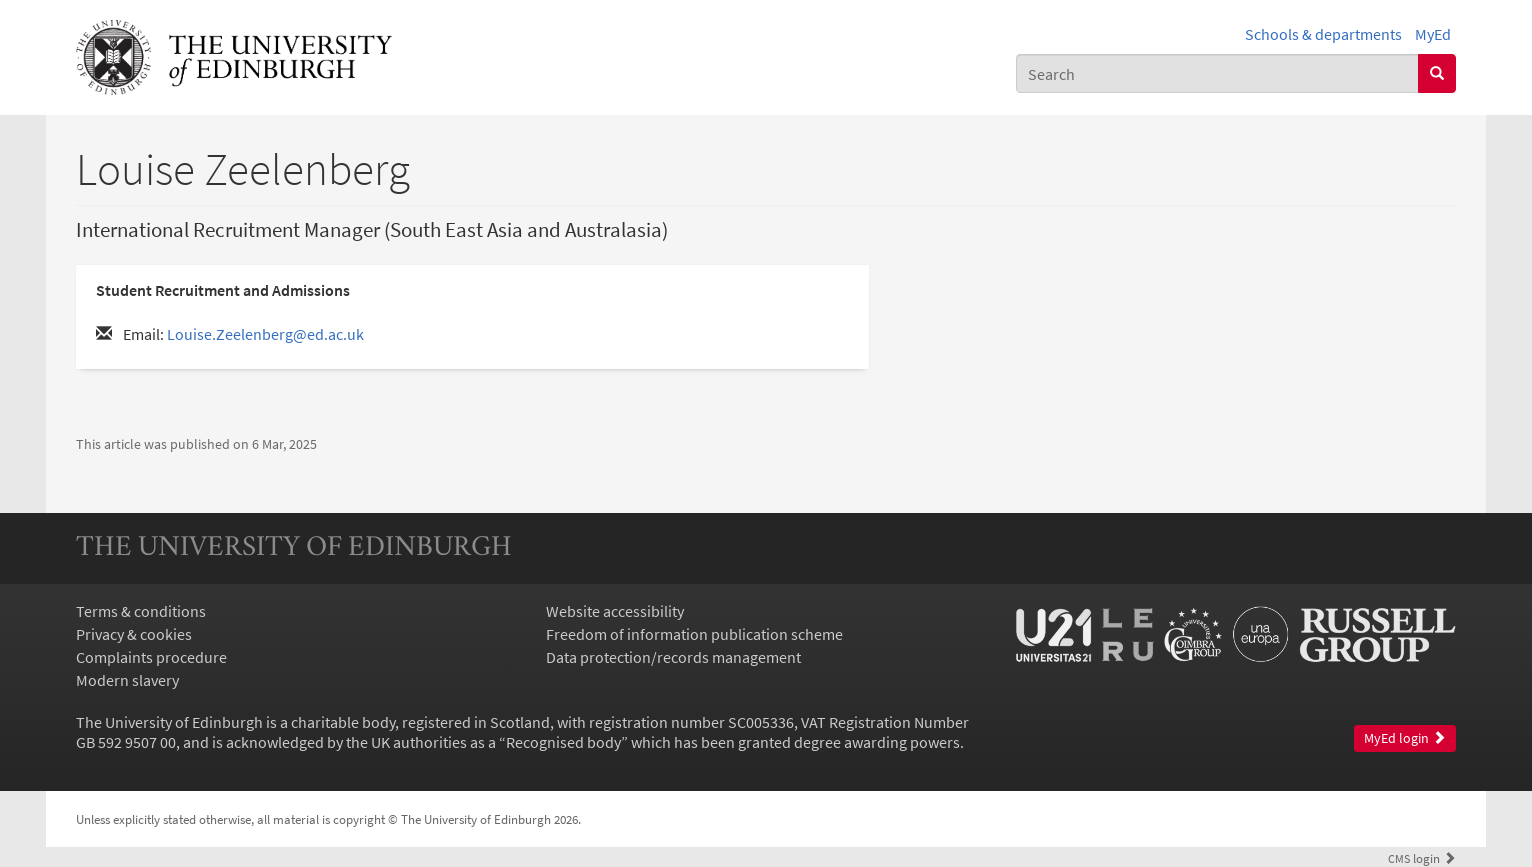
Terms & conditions (141, 611)
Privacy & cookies (134, 634)
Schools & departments (1323, 34)
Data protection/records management (673, 657)
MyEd (1433, 34)
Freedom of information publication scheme (694, 634)
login (1422, 858)
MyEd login (1405, 738)
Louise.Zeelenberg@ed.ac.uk (265, 334)
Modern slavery (127, 680)
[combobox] (1217, 73)
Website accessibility (615, 611)
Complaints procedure (151, 657)
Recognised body (563, 742)
